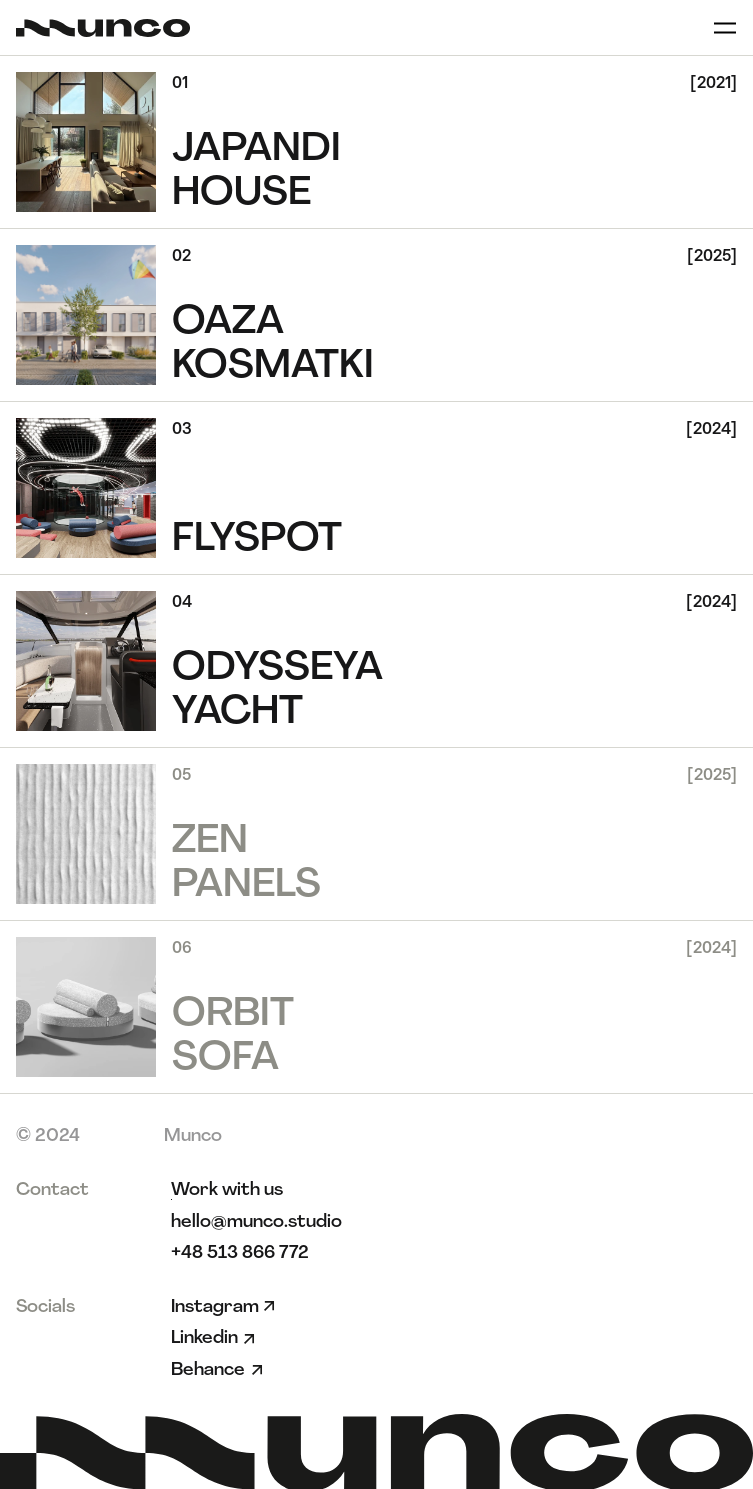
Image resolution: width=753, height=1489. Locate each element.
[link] (227, 1190)
